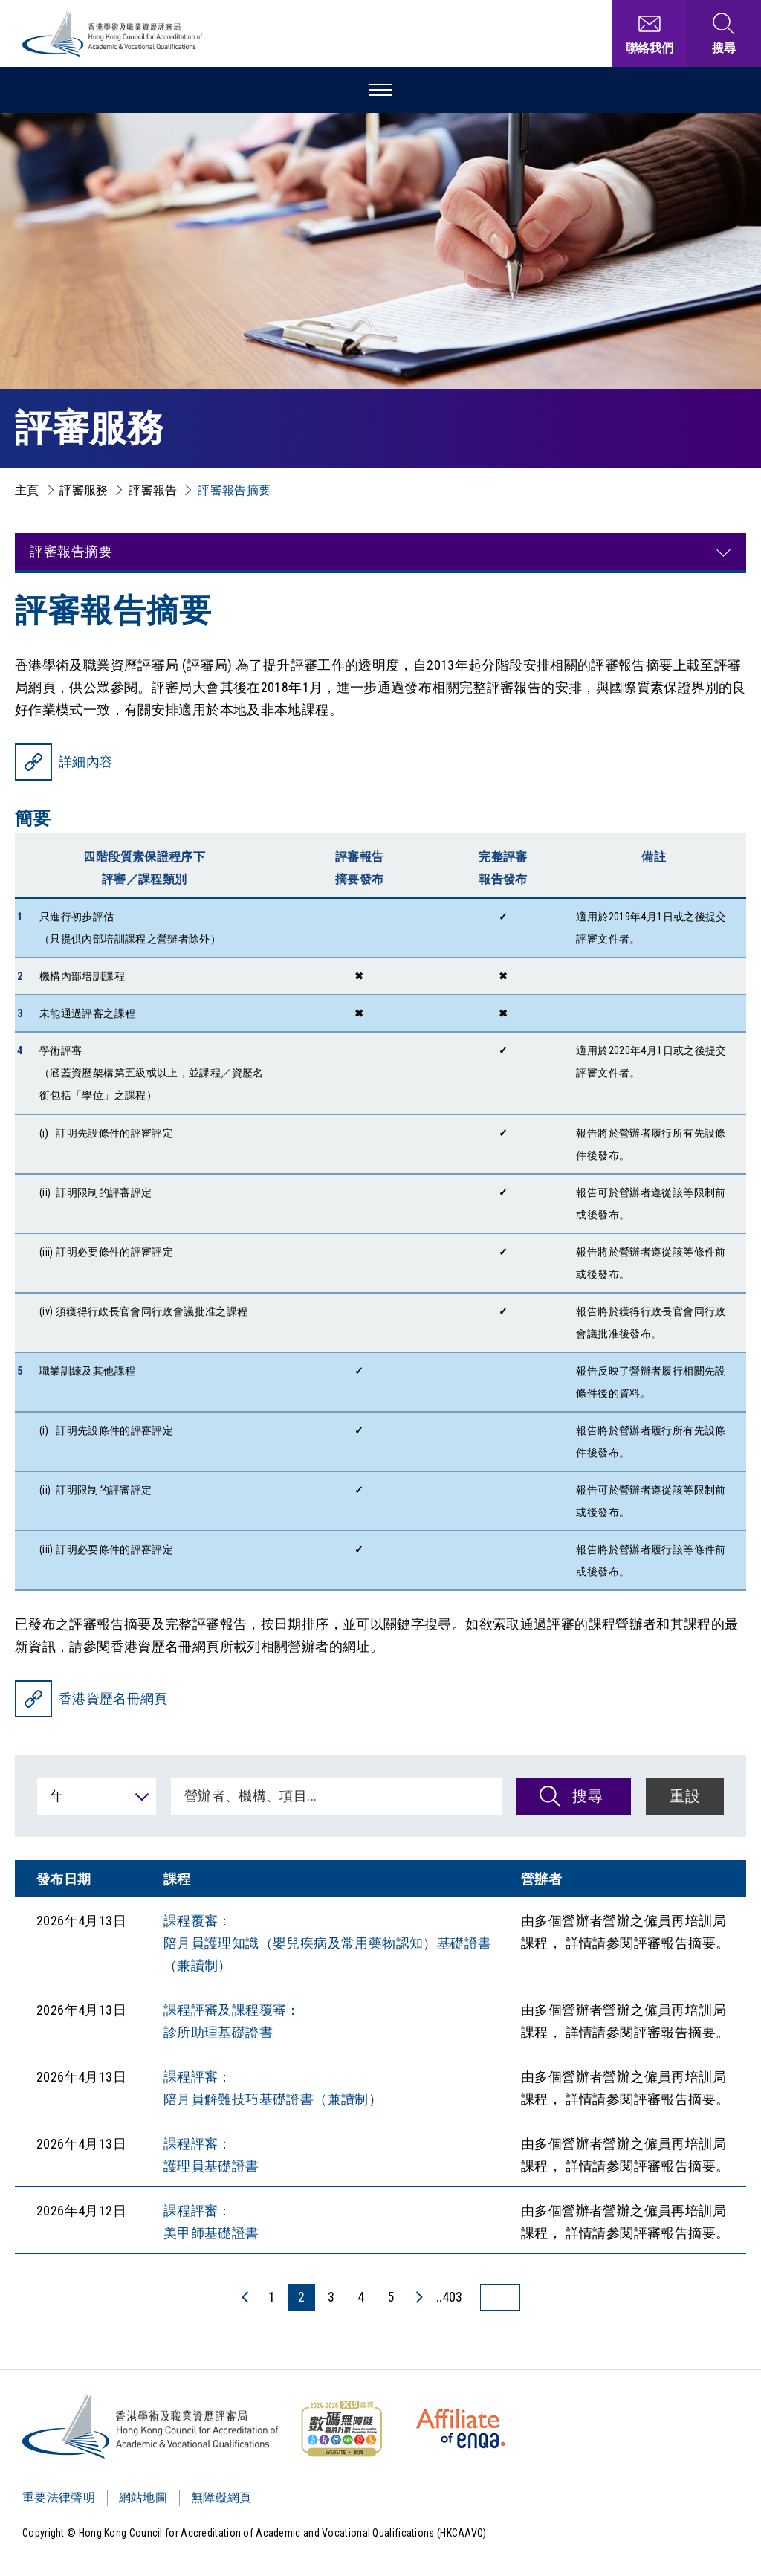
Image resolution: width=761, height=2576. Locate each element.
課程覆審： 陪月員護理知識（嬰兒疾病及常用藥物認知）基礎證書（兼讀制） (327, 1943)
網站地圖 (143, 2498)
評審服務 (83, 490)
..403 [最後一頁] (449, 2297)
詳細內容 (86, 761)
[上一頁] (246, 2297)
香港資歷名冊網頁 (113, 1698)
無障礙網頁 (221, 2498)
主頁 (27, 490)
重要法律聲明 (58, 2498)
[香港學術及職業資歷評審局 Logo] (113, 33)
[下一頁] (418, 2297)
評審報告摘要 (234, 490)
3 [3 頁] (331, 2297)
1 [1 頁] (271, 2297)
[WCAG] (341, 2429)
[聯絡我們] (649, 33)
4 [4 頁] (360, 2297)
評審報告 (153, 490)
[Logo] (151, 2425)
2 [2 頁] (301, 2297)
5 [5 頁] (390, 2297)
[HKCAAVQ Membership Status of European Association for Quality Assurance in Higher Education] (460, 2429)
